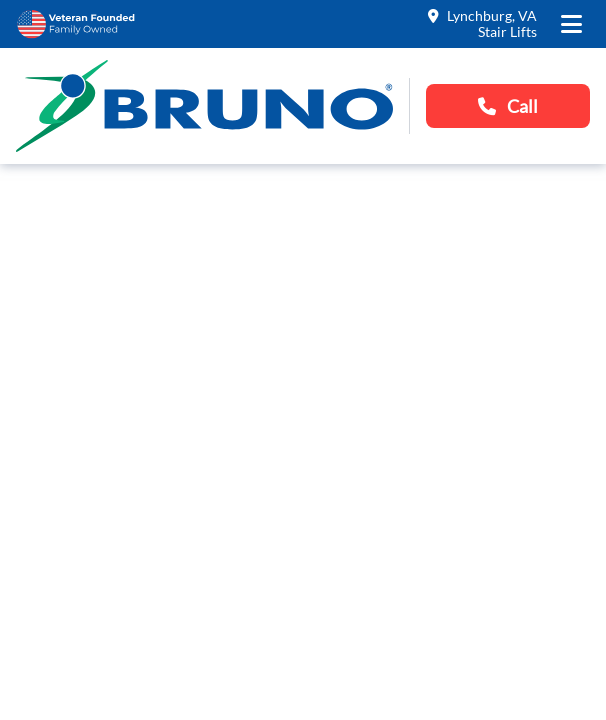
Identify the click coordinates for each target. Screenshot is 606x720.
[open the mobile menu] (571, 24)
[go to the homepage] (204, 106)
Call (508, 106)
